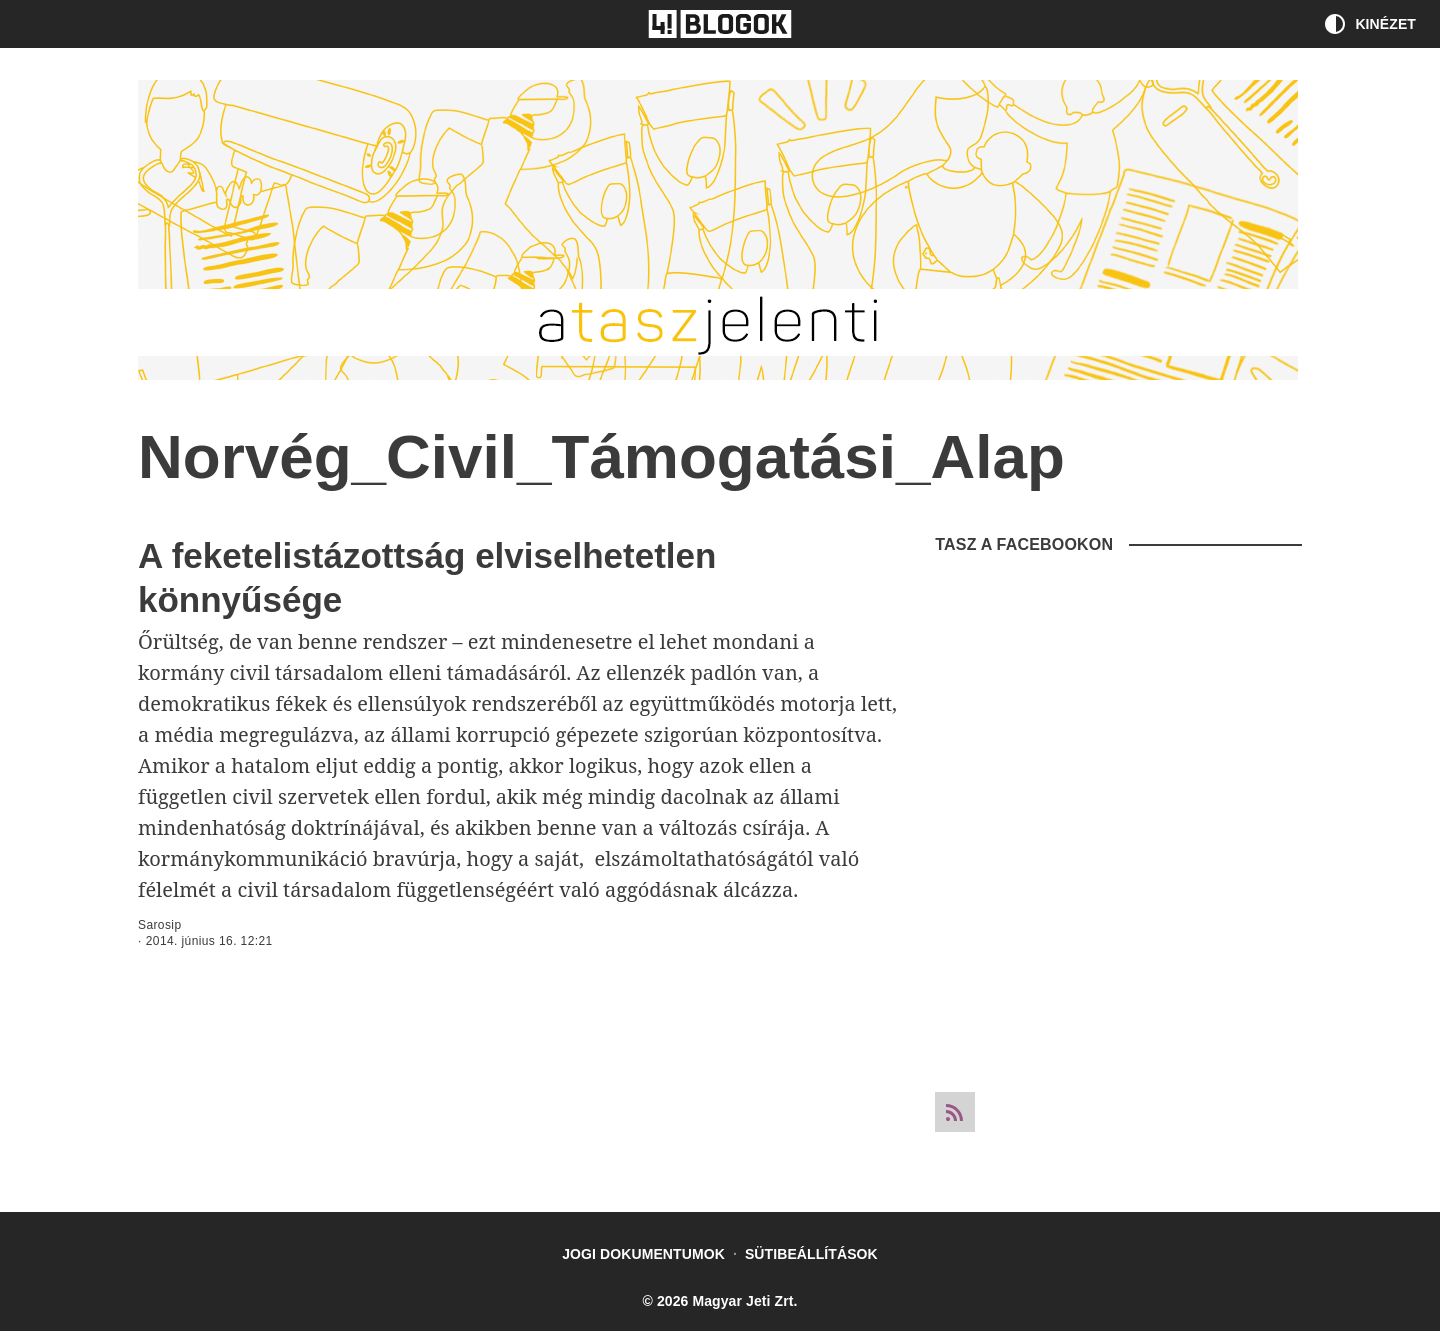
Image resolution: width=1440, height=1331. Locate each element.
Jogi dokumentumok (643, 1254)
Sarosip (160, 925)
